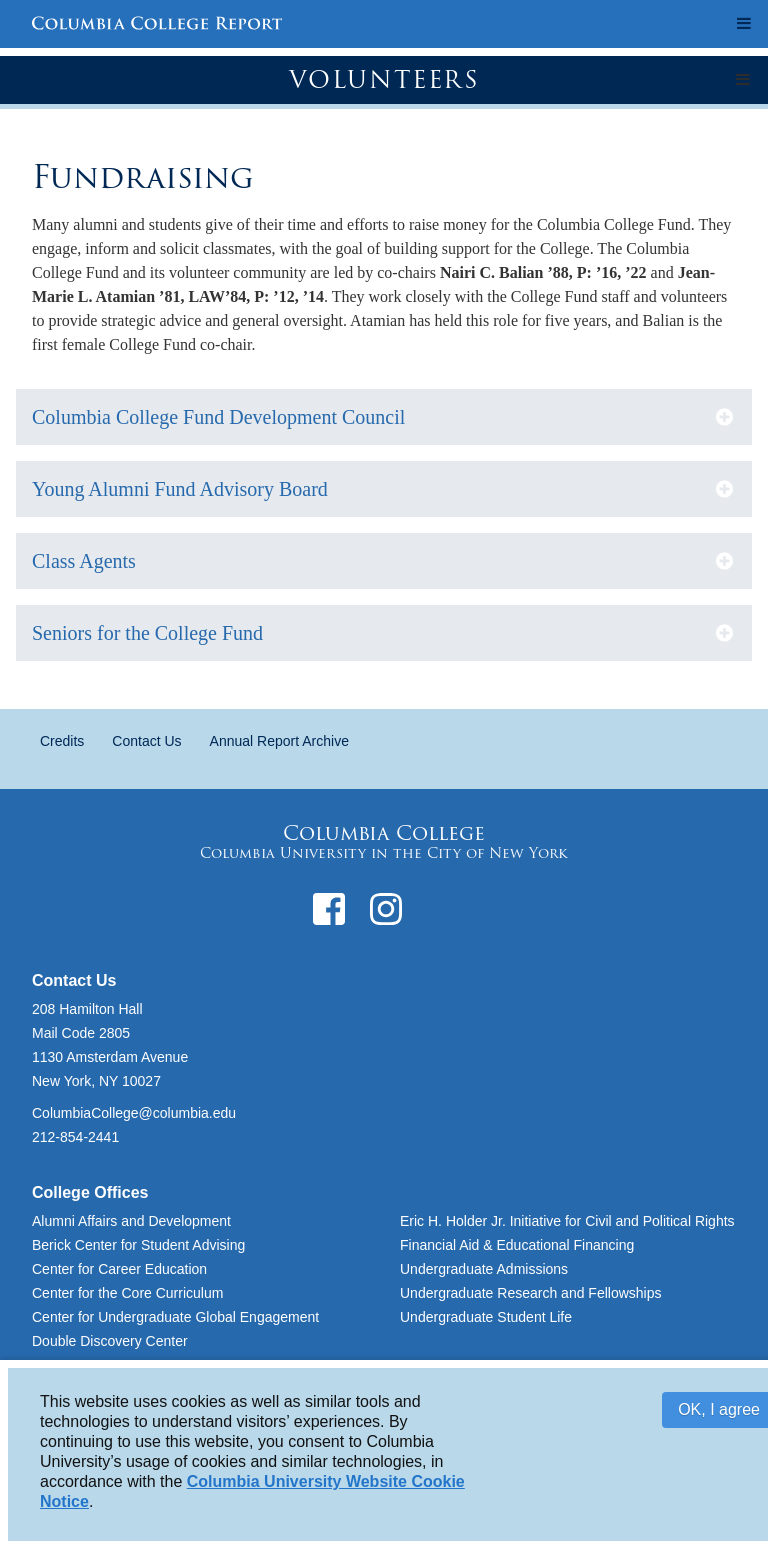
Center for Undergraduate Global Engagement (175, 1317)
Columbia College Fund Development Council (218, 417)
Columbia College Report (157, 25)
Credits (62, 741)
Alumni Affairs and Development (131, 1221)
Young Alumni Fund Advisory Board (180, 489)
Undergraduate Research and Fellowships (530, 1293)
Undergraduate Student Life (486, 1317)
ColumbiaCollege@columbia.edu (134, 1113)
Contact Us (146, 741)
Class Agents (84, 561)
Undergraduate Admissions (484, 1269)
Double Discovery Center (110, 1341)
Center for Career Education (119, 1269)
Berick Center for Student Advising (138, 1245)
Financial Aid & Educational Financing (517, 1245)
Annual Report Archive (279, 741)
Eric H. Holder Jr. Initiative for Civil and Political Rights (567, 1221)
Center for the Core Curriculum (127, 1293)
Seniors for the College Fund (147, 633)
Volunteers (384, 79)
